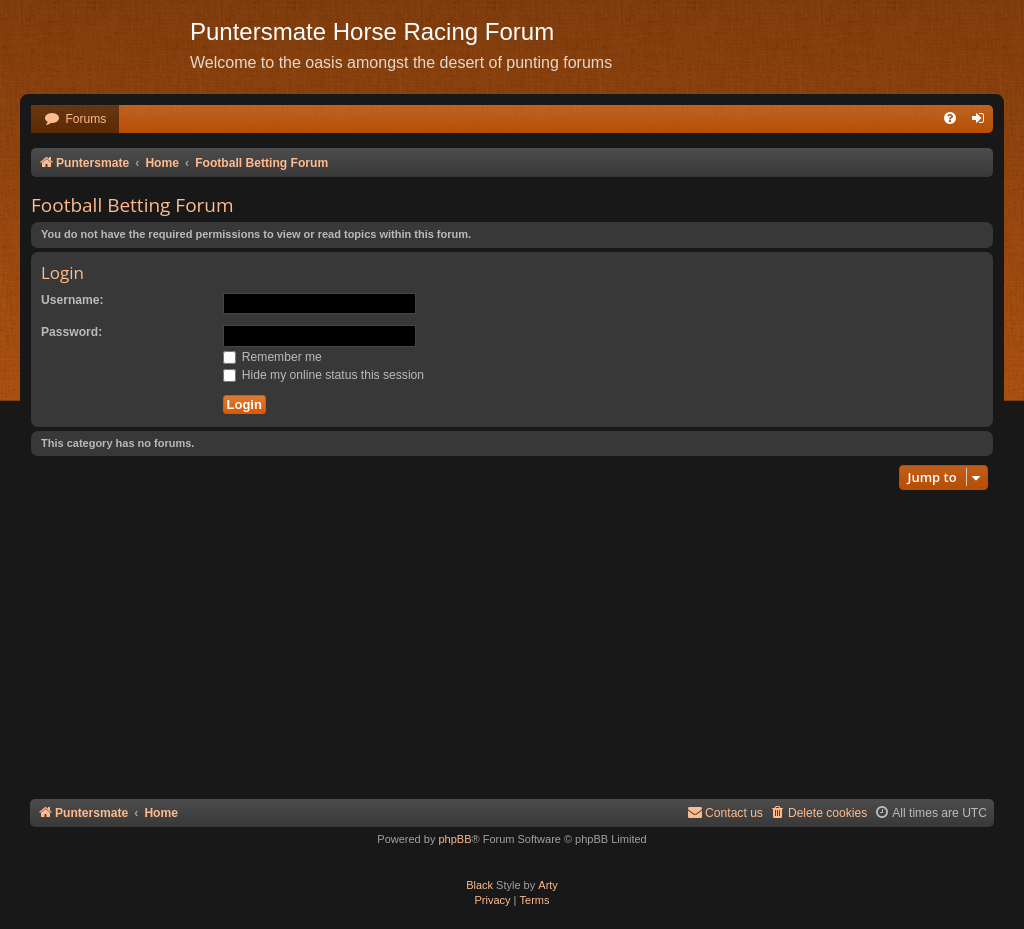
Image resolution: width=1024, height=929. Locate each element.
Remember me (272, 357)
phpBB (454, 839)
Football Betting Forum (132, 205)
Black (479, 885)
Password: (71, 332)
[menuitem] (75, 119)
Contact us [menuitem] (725, 812)
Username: (72, 300)
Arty (548, 885)
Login (62, 272)
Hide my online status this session (324, 375)
